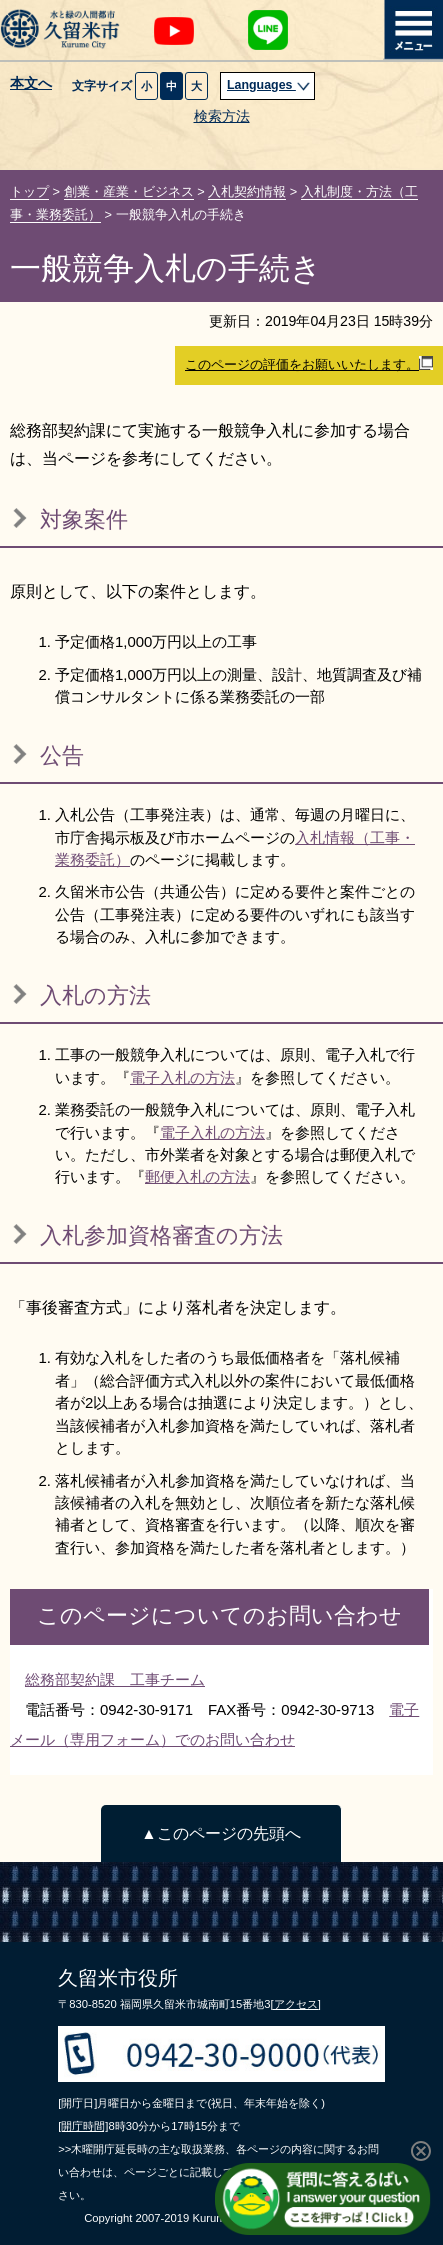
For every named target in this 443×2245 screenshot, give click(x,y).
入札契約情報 (247, 191)
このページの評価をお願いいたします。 (309, 364)
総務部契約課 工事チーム (115, 1679)
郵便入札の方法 (197, 1176)
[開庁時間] (83, 2126)
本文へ (31, 84)
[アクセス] (296, 2004)
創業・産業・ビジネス (129, 191)
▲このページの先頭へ (220, 1833)
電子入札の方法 (182, 1077)
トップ (29, 191)
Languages (269, 85)
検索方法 (222, 116)
